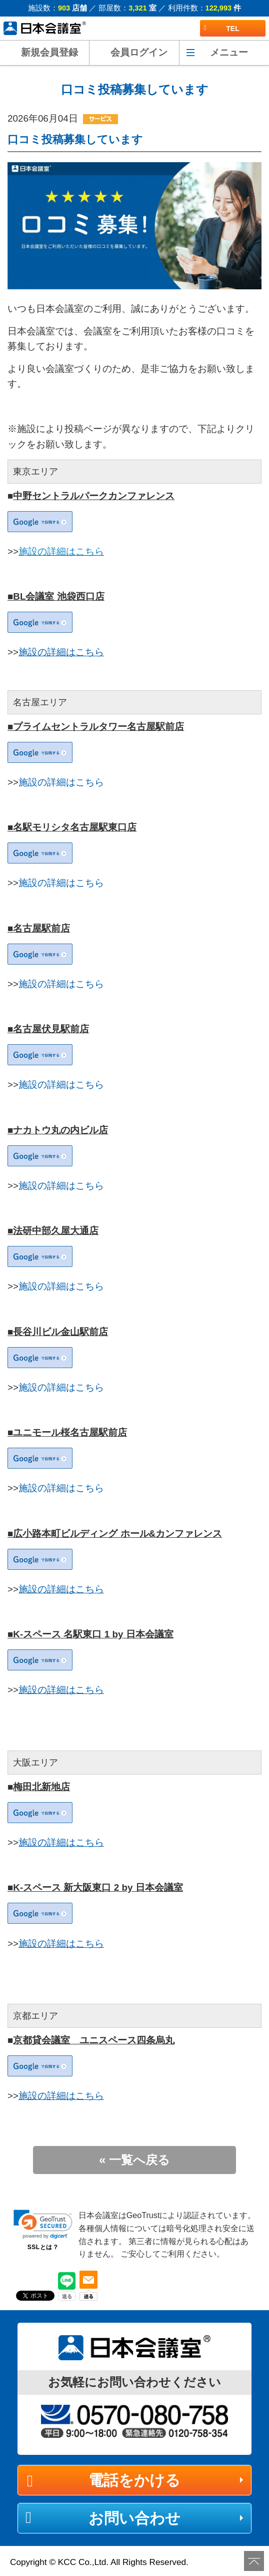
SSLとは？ (43, 2247)
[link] (43, 2224)
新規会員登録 (49, 52)
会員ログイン (139, 52)
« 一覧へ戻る (134, 2160)
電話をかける (134, 2480)
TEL (222, 29)
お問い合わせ (134, 2518)
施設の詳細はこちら (61, 551)
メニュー (229, 52)
